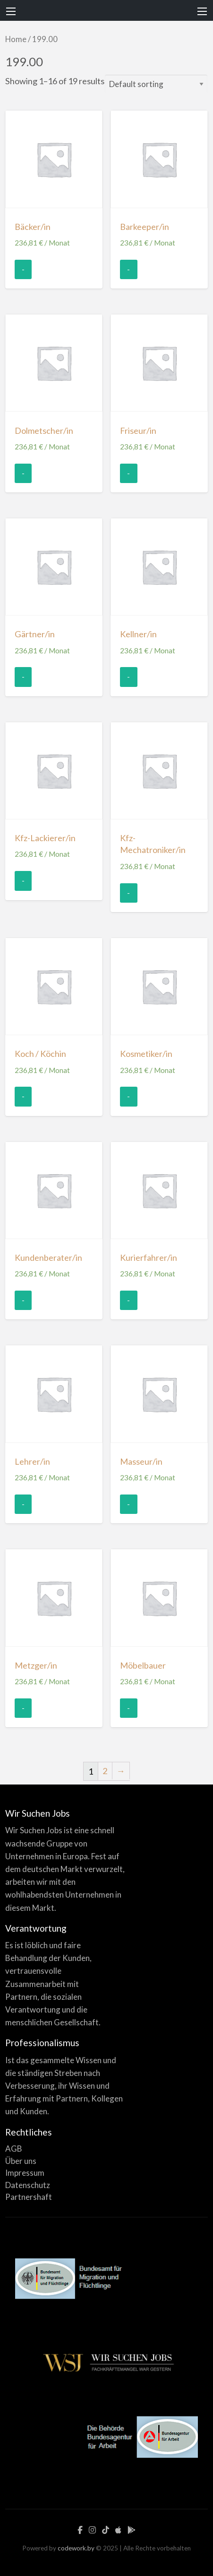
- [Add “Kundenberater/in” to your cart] (23, 1300)
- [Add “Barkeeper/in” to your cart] (128, 269)
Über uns (20, 2161)
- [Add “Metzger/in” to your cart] (23, 1708)
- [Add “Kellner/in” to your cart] (128, 676)
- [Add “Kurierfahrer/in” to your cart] (128, 1300)
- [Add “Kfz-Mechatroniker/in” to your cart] (128, 892)
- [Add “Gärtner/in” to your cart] (23, 676)
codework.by (76, 2548)
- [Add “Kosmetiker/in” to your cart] (128, 1096)
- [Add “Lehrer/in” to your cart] (23, 1504)
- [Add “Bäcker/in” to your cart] (23, 269)
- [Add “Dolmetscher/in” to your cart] (23, 473)
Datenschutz (27, 2185)
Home (15, 39)
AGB (13, 2149)
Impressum (24, 2173)
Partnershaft (28, 2197)
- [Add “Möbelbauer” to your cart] (128, 1708)
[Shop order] (156, 84)
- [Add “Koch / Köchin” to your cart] (23, 1096)
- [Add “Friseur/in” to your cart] (128, 473)
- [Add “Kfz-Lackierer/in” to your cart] (23, 880)
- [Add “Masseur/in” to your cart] (128, 1504)
